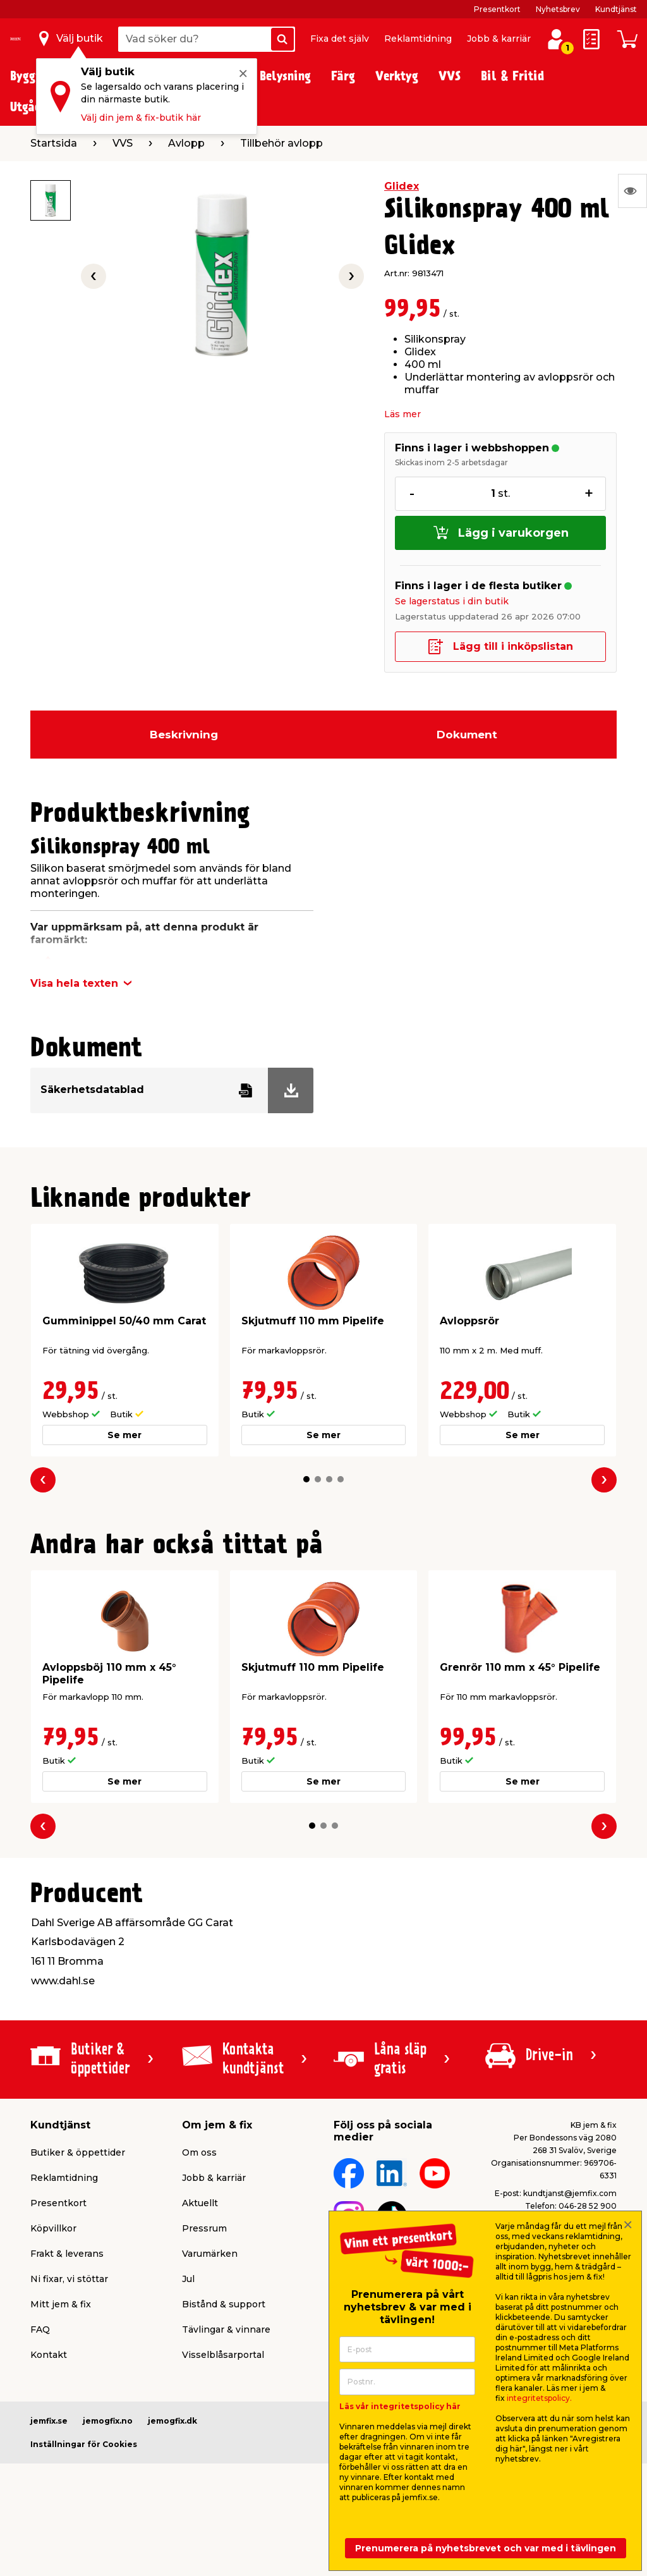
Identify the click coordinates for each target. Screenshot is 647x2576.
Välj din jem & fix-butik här (141, 117)
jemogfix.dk (172, 2421)
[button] (306, 1479)
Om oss (199, 2152)
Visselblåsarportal (223, 2354)
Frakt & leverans (67, 2253)
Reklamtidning (418, 38)
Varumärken (210, 2253)
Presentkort (497, 9)
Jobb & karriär (499, 38)
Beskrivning (184, 734)
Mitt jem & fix (60, 2304)
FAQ (40, 2329)
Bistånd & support (223, 2304)
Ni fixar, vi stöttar (69, 2279)
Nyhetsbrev (558, 9)
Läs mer (402, 414)
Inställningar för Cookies (83, 2444)
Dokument (467, 734)
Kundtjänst (616, 9)
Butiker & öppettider (77, 2152)
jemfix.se (49, 2421)
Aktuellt (200, 2203)
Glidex (401, 186)
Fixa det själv (339, 38)
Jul (188, 2279)
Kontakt (48, 2354)
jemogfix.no (108, 2421)
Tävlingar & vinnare (226, 2329)
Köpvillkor (53, 2228)
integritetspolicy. (539, 2398)
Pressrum (204, 2228)
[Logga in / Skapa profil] (556, 39)
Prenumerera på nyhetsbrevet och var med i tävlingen (485, 2548)
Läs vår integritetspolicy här (400, 2406)
